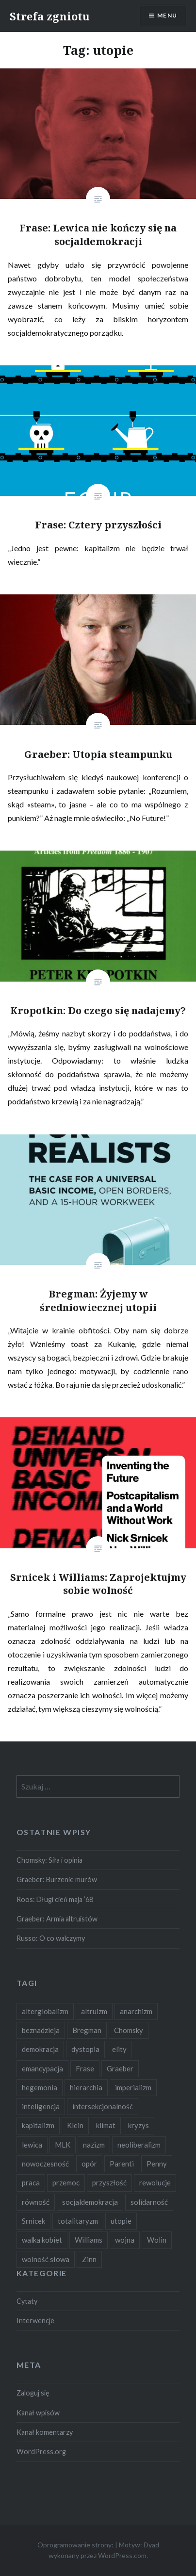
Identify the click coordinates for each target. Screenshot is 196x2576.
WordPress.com (122, 2555)
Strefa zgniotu (50, 16)
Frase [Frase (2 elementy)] (85, 2068)
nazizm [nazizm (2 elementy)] (94, 2144)
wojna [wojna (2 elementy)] (124, 2239)
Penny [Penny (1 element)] (157, 2163)
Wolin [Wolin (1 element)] (156, 2239)
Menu (167, 15)
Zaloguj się (32, 2393)
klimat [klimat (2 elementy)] (105, 2125)
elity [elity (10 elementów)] (119, 2049)
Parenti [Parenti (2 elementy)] (122, 2163)
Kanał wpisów (38, 2413)
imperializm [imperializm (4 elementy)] (133, 2087)
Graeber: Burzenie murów (56, 1879)
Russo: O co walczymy (50, 1938)
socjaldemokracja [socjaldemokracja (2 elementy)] (90, 2202)
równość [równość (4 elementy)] (35, 2202)
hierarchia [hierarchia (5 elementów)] (86, 2087)
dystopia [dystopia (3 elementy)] (85, 2049)
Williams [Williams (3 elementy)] (88, 2239)
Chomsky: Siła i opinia (49, 1860)
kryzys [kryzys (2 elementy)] (138, 2125)
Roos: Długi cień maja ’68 (54, 1899)
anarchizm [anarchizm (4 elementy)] (136, 2011)
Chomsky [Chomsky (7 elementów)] (128, 2030)
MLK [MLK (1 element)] (62, 2144)
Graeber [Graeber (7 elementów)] (120, 2068)
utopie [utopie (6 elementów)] (121, 2220)
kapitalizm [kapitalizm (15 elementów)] (38, 2125)
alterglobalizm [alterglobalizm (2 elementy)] (45, 2011)
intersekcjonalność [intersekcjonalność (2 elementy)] (102, 2106)
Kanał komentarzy (44, 2432)
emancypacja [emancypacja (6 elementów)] (42, 2068)
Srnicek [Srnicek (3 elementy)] (33, 2220)
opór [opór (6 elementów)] (89, 2163)
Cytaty (26, 2301)
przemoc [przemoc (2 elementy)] (66, 2182)
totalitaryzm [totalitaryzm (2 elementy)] (78, 2220)
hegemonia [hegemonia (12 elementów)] (39, 2087)
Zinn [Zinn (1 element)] (89, 2259)
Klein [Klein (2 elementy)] (75, 2125)
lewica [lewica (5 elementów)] (32, 2144)
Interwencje (35, 2320)
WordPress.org (41, 2451)
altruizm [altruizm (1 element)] (94, 2011)
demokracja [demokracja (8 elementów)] (40, 2049)
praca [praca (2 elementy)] (31, 2182)
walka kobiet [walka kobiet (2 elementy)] (42, 2239)
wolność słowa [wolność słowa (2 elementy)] (45, 2259)
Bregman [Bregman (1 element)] (86, 2030)
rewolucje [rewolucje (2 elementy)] (155, 2182)
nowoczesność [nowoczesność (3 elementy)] (45, 2163)
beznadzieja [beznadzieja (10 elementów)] (41, 2030)
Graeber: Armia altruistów (57, 1919)
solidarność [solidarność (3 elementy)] (149, 2202)
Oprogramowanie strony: (75, 2545)
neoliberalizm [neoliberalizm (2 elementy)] (139, 2144)
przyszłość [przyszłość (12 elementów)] (109, 2182)
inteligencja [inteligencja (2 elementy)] (41, 2106)
